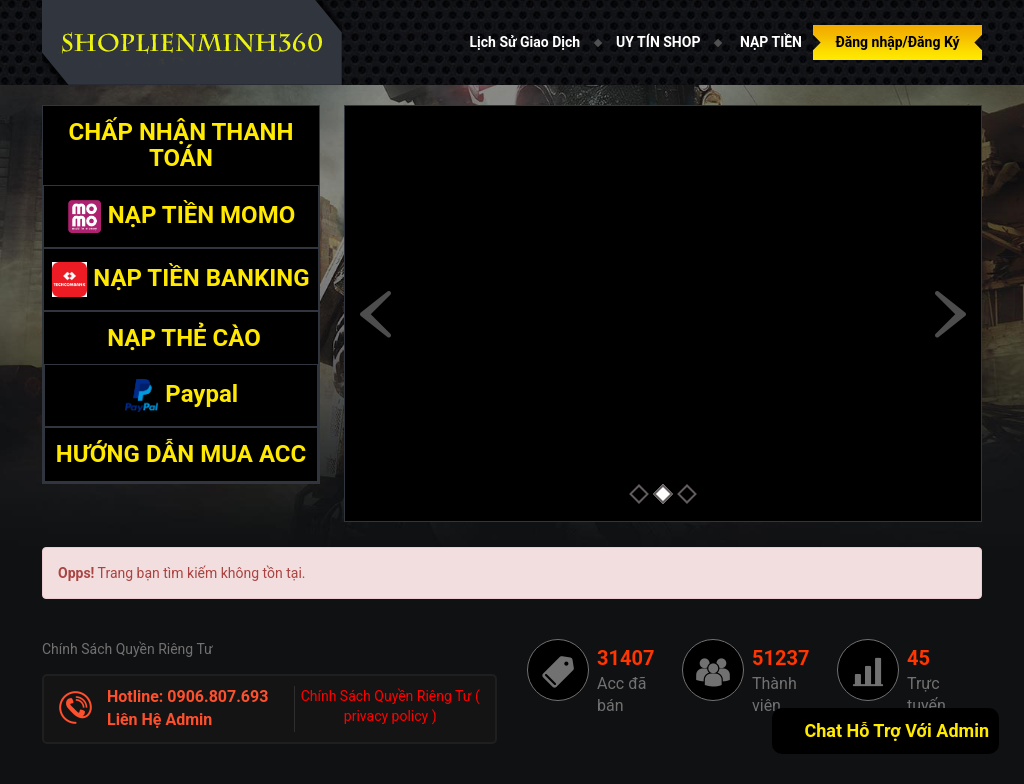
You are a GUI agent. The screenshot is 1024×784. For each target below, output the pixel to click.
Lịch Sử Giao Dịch (525, 42)
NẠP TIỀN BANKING (180, 278)
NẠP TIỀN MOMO (181, 215)
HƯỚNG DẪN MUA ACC (181, 454)
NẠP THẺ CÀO (181, 338)
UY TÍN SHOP (658, 42)
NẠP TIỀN (771, 42)
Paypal (181, 394)
